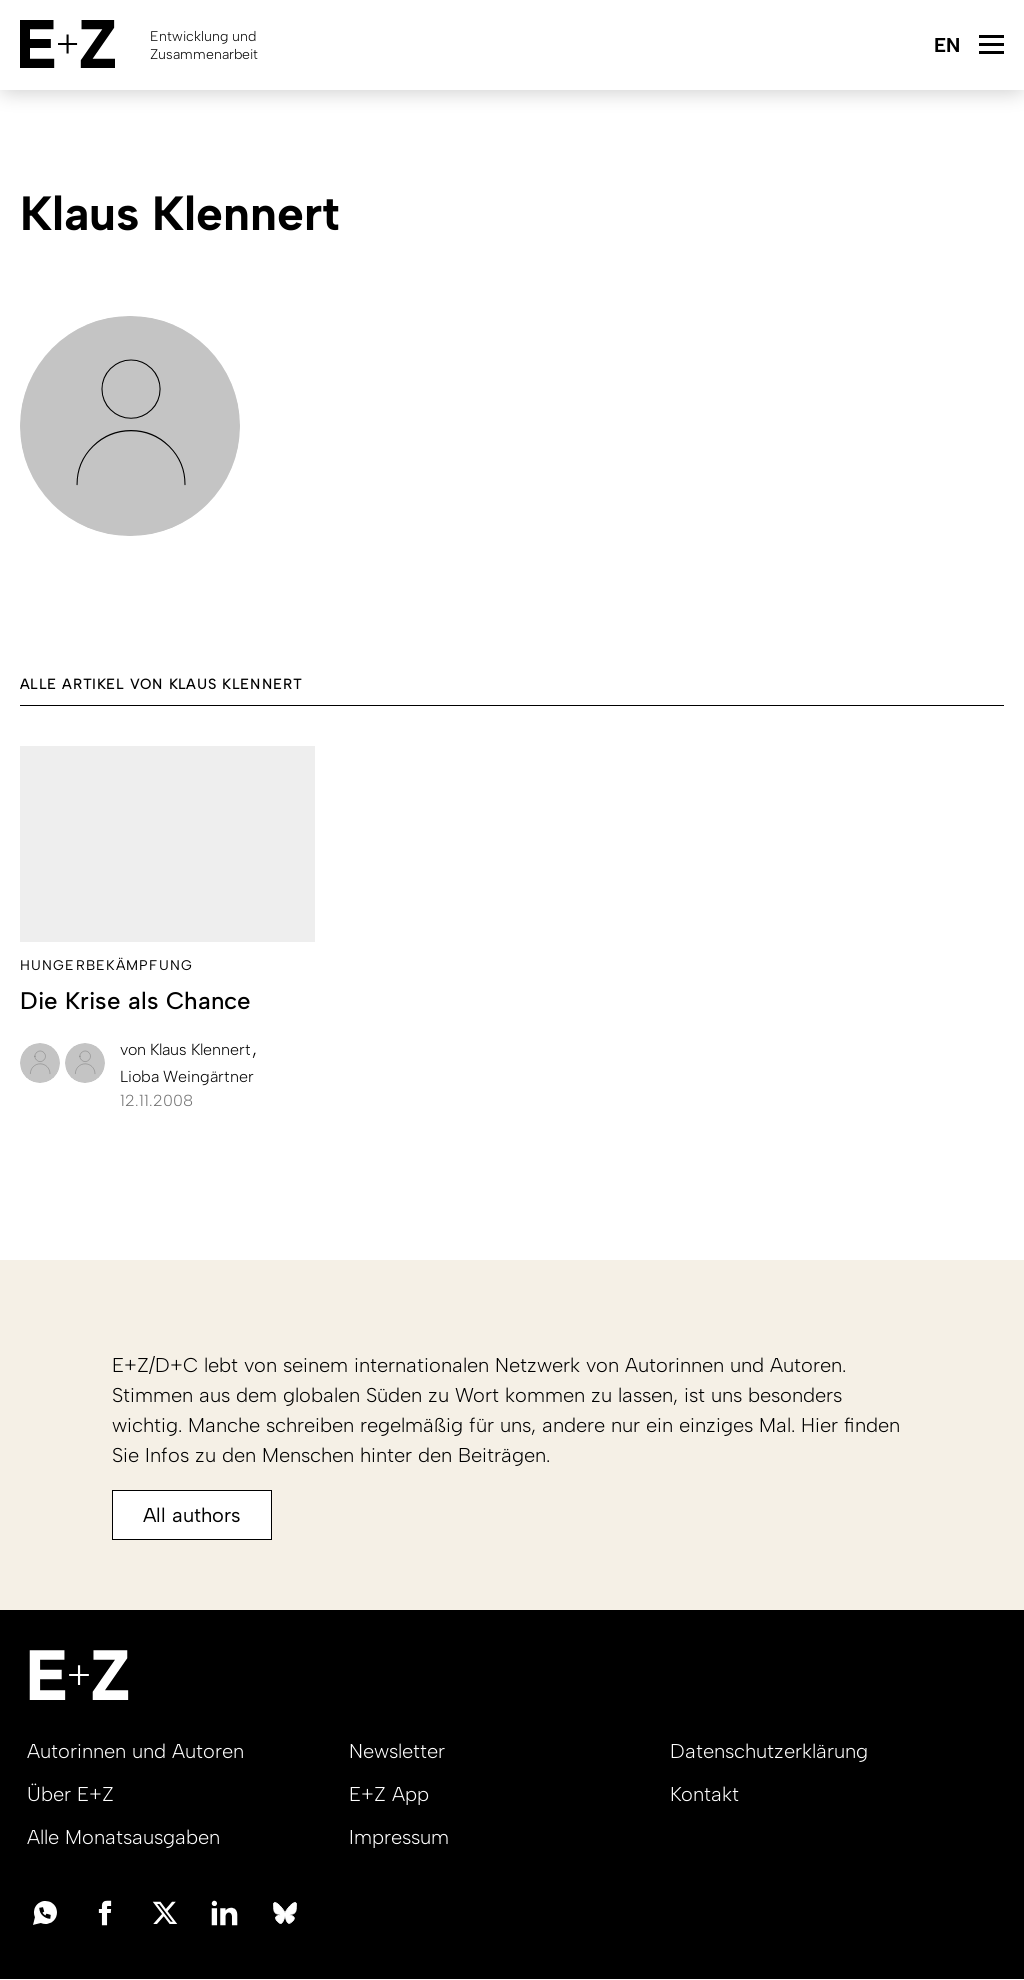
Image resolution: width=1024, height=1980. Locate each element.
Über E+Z (70, 1794)
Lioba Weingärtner (187, 1076)
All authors (192, 1515)
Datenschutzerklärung (769, 1751)
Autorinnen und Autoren (135, 1751)
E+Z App (389, 1794)
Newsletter (397, 1751)
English (946, 46)
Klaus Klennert (187, 1049)
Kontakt (704, 1794)
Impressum (399, 1837)
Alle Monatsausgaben (123, 1837)
